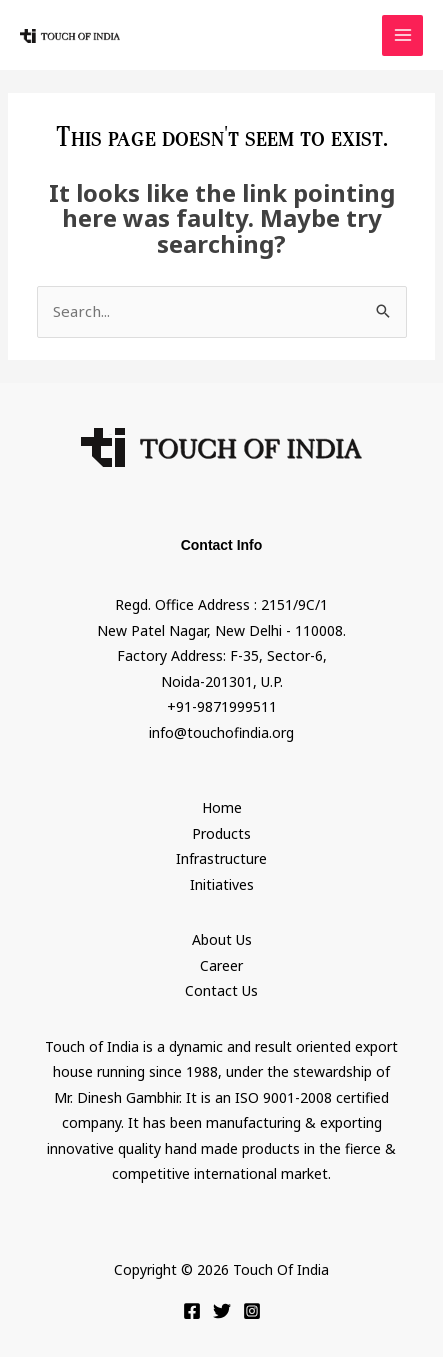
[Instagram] (252, 1311)
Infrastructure (221, 858)
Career (221, 965)
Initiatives (222, 884)
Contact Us (221, 990)
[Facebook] (192, 1311)
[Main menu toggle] (402, 35)
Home (222, 807)
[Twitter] (222, 1311)
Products (221, 833)
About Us (222, 939)
